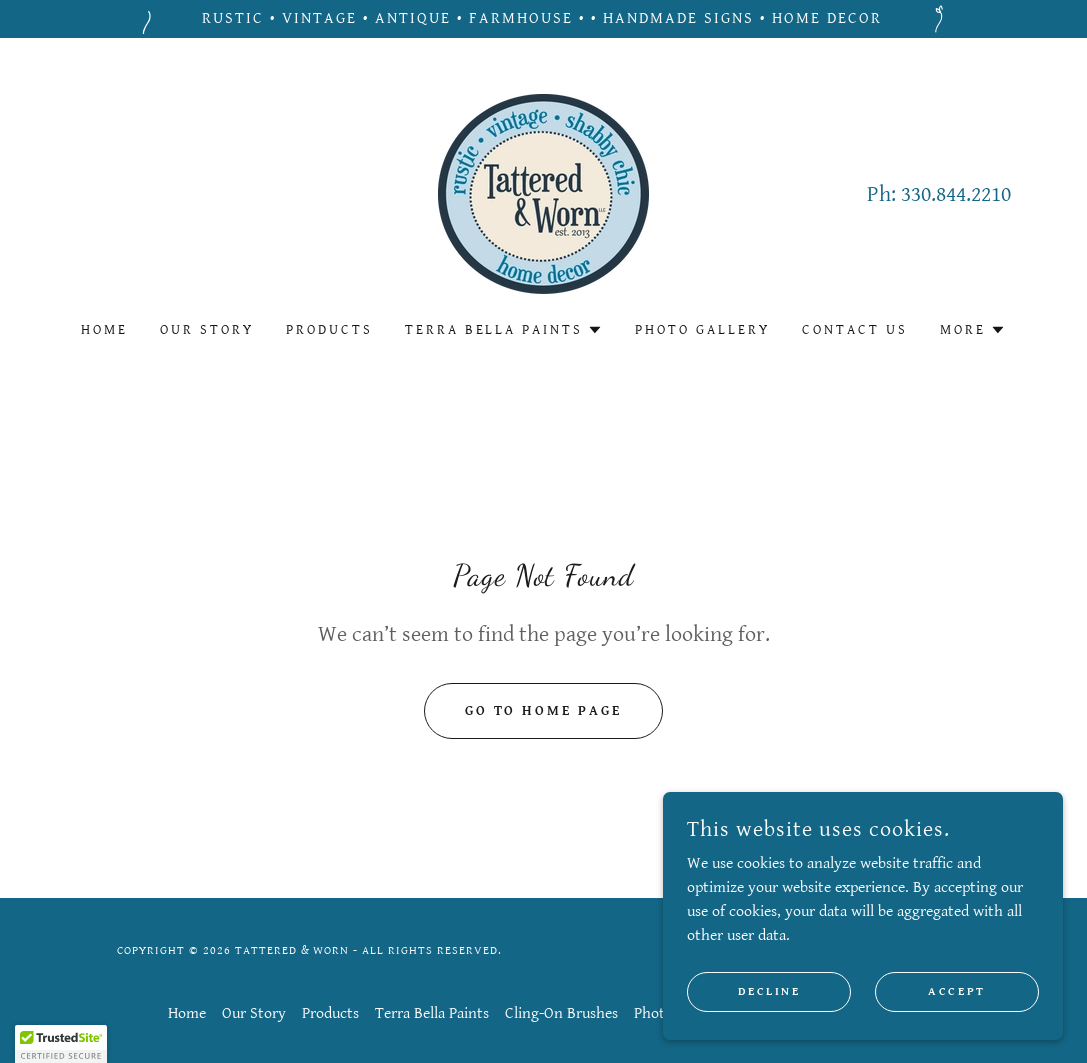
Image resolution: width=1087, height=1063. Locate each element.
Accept (956, 1032)
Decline (769, 1032)
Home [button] (187, 1013)
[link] (543, 193)
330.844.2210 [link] (956, 194)
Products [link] (329, 330)
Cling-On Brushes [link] (561, 1013)
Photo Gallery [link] (702, 330)
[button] (504, 330)
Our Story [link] (207, 330)
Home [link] (104, 330)
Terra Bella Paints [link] (432, 1013)
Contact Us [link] (855, 330)
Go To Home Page (544, 711)
